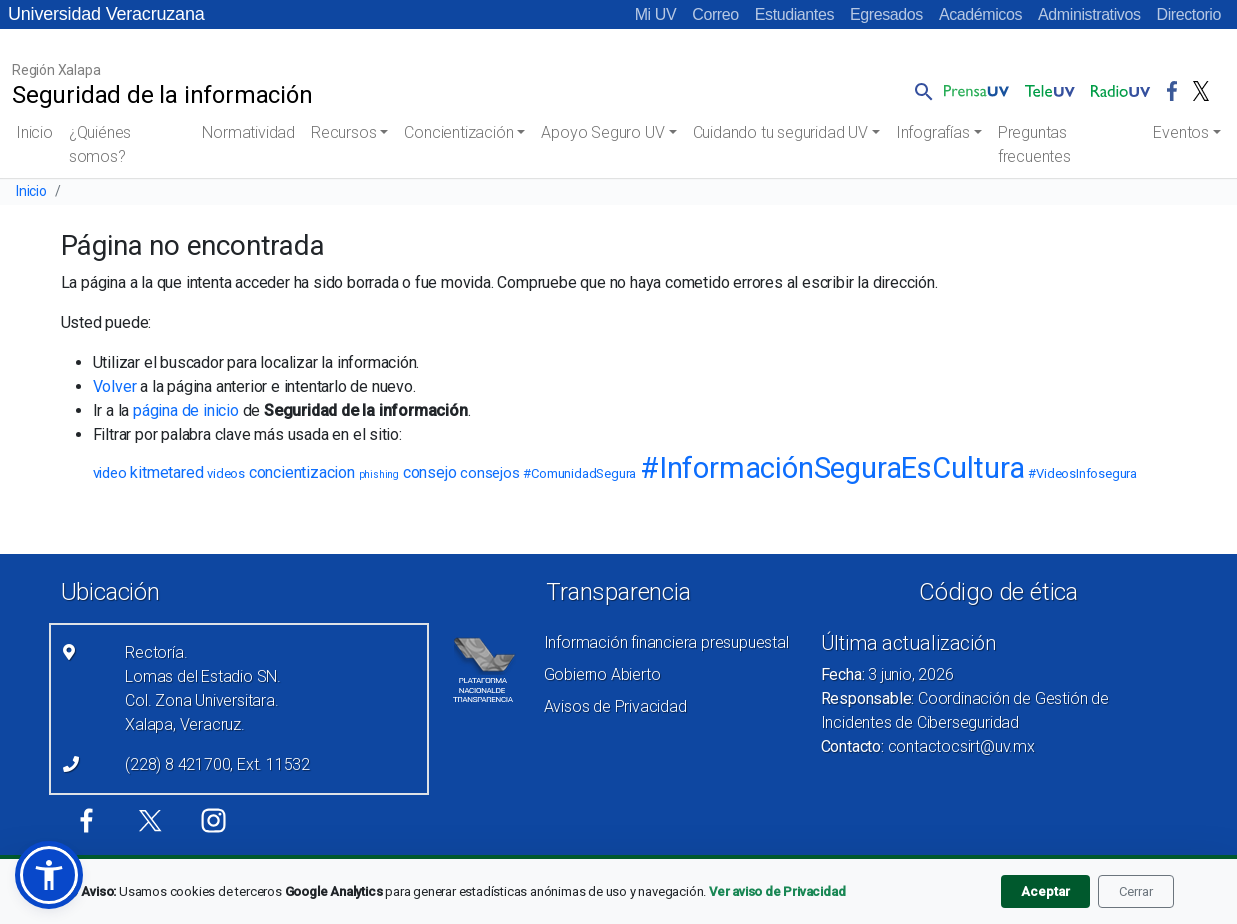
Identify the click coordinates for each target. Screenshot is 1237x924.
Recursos (343, 132)
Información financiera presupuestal (666, 642)
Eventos (1181, 132)
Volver (115, 386)
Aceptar (1045, 891)
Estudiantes (794, 14)
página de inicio (186, 410)
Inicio (34, 132)
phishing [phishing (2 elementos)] (379, 474)
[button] (920, 91)
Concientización (458, 132)
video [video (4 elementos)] (110, 473)
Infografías (933, 132)
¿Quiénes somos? (100, 144)
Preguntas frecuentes (1034, 144)
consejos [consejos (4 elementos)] (489, 473)
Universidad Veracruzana (106, 14)
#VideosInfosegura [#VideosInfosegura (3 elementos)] (1082, 473)
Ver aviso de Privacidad (777, 891)
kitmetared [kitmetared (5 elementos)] (166, 472)
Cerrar (1136, 891)
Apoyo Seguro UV (602, 132)
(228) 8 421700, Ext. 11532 (217, 764)
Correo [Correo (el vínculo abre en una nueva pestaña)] (715, 14)
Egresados (886, 14)
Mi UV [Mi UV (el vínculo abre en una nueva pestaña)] (656, 14)
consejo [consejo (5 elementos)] (430, 472)
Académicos (980, 14)
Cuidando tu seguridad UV (780, 132)
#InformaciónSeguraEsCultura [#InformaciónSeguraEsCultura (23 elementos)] (832, 468)
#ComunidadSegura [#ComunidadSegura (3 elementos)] (579, 473)
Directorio (1189, 14)
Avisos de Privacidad (615, 706)
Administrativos (1089, 14)
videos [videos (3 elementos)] (226, 473)
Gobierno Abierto (602, 674)
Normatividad (248, 132)
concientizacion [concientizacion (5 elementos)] (302, 472)
